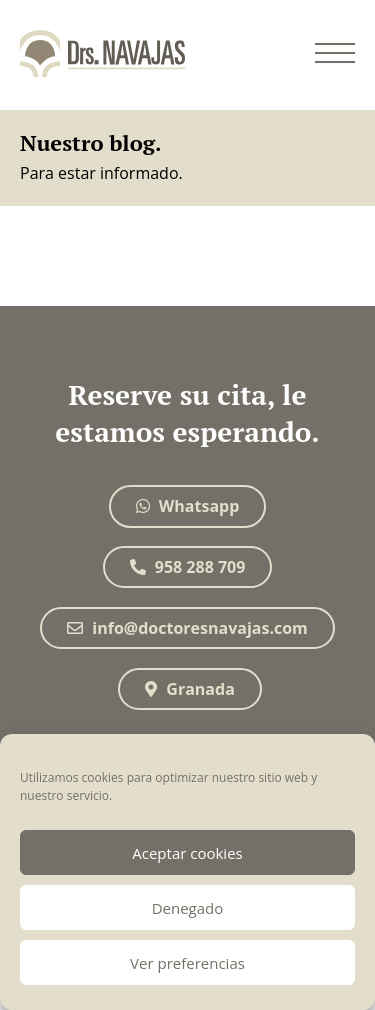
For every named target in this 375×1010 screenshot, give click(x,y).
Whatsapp (188, 506)
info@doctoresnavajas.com (187, 628)
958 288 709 (188, 567)
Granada (190, 689)
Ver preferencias (187, 963)
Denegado (188, 908)
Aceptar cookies (187, 853)
